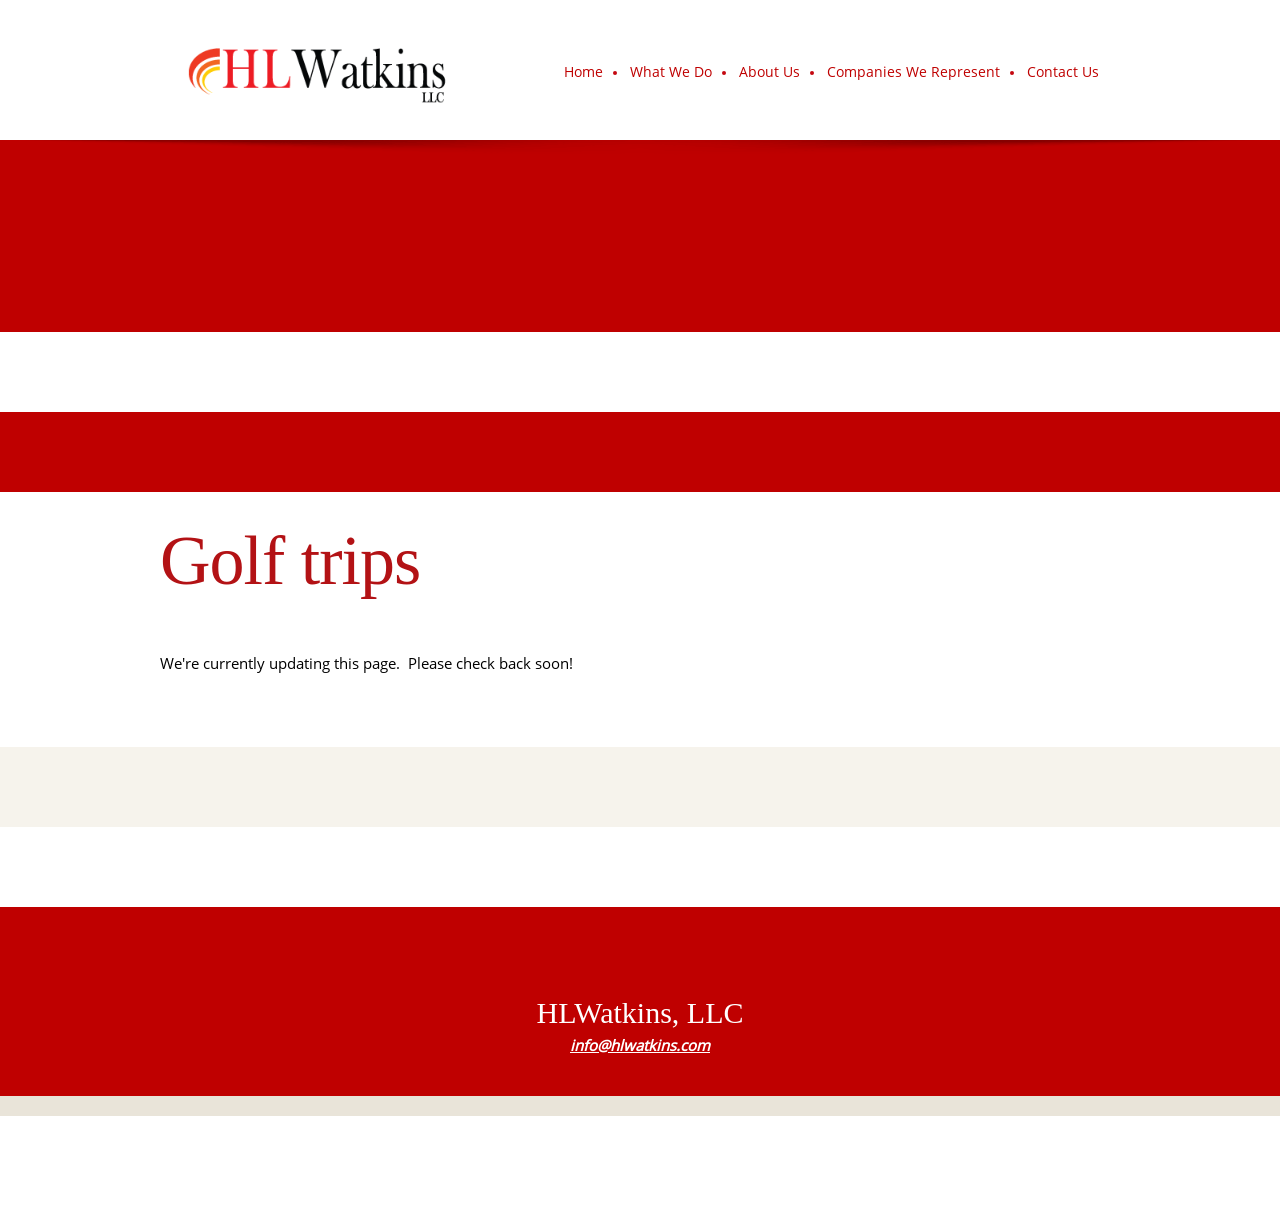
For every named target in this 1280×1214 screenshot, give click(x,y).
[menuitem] (584, 73)
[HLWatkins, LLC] (316, 70)
